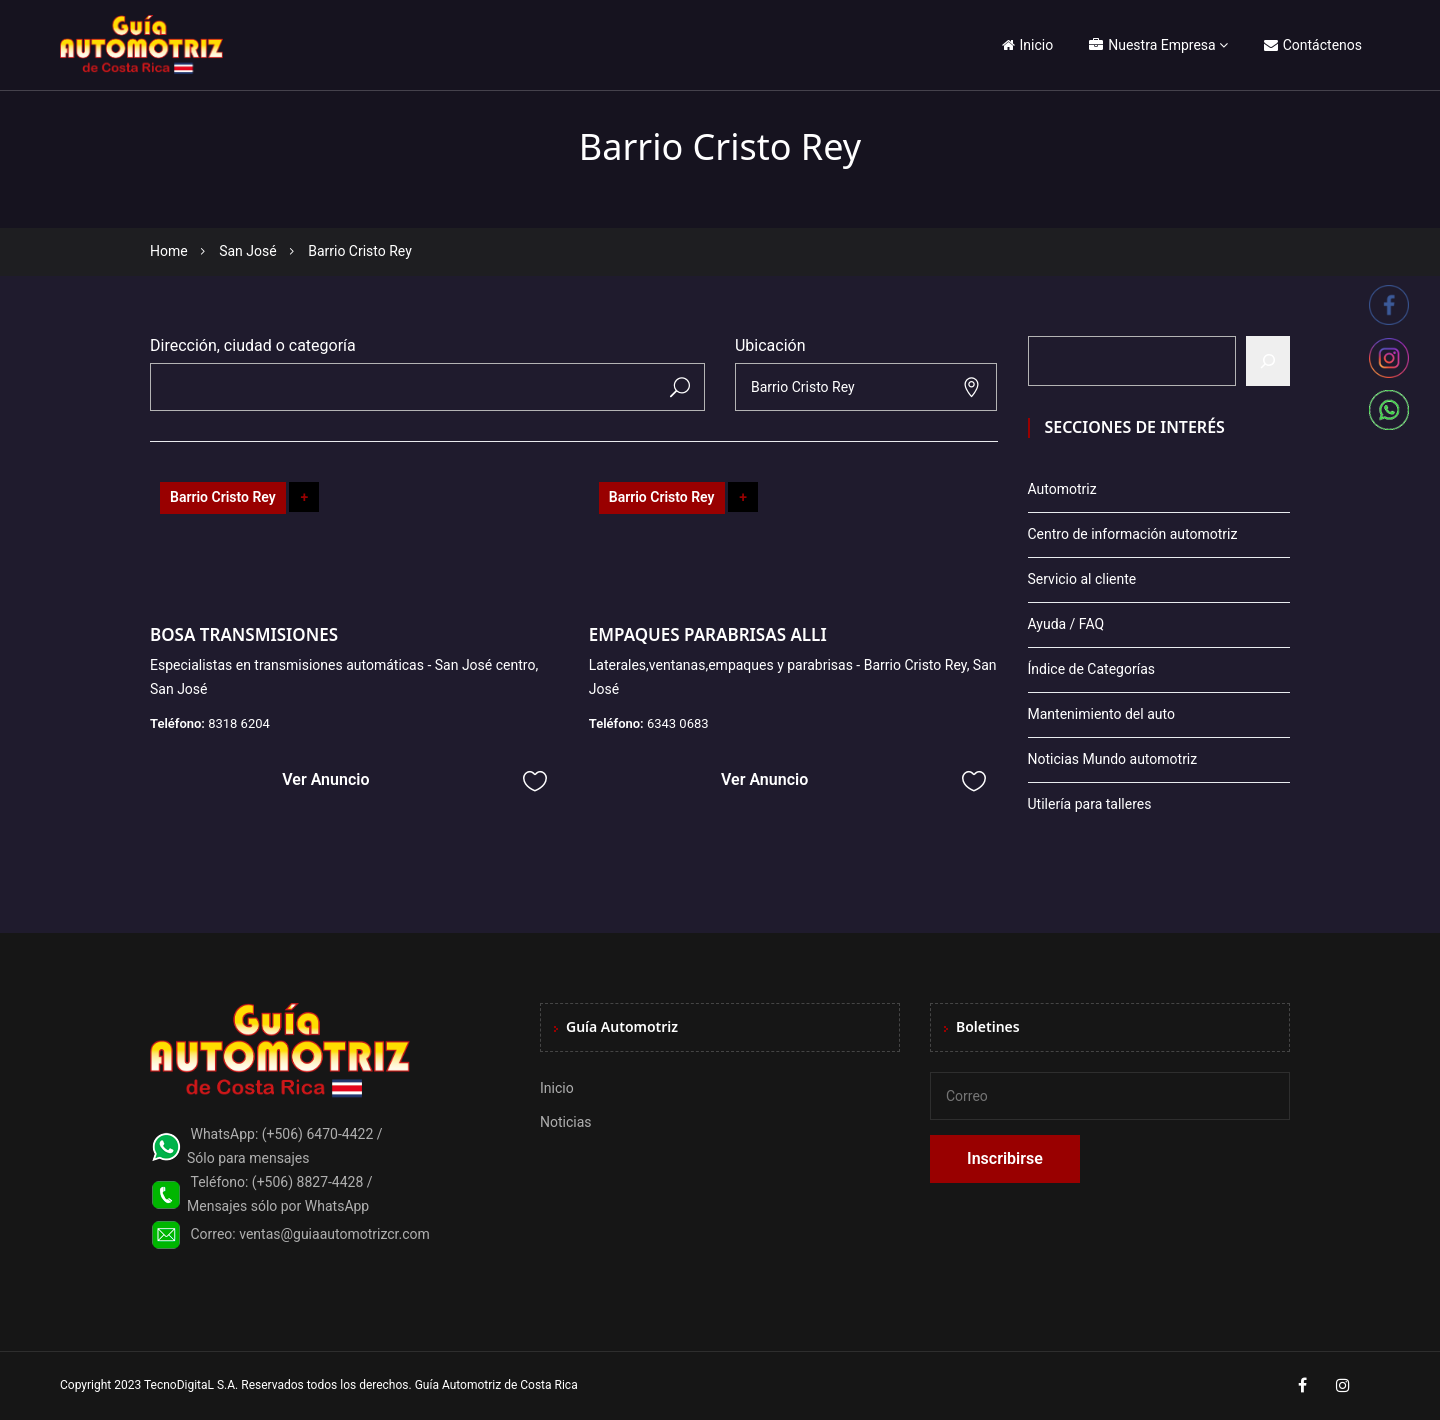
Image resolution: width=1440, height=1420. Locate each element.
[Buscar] (1268, 361)
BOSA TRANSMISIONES (244, 634)
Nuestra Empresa (1152, 45)
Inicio (1028, 45)
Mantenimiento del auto (1101, 714)
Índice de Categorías (1091, 669)
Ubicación (770, 345)
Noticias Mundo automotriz (1113, 759)
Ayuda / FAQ (1066, 624)
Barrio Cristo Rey (223, 497)
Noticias (566, 1122)
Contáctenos (1313, 45)
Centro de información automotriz (1133, 534)
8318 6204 (239, 723)
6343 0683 (678, 723)
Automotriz (1062, 489)
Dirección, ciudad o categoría (253, 345)
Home (169, 251)
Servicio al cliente (1082, 579)
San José (248, 251)
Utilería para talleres (1090, 804)
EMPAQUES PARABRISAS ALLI (708, 634)
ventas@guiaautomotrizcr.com (334, 1234)
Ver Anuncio (325, 779)
